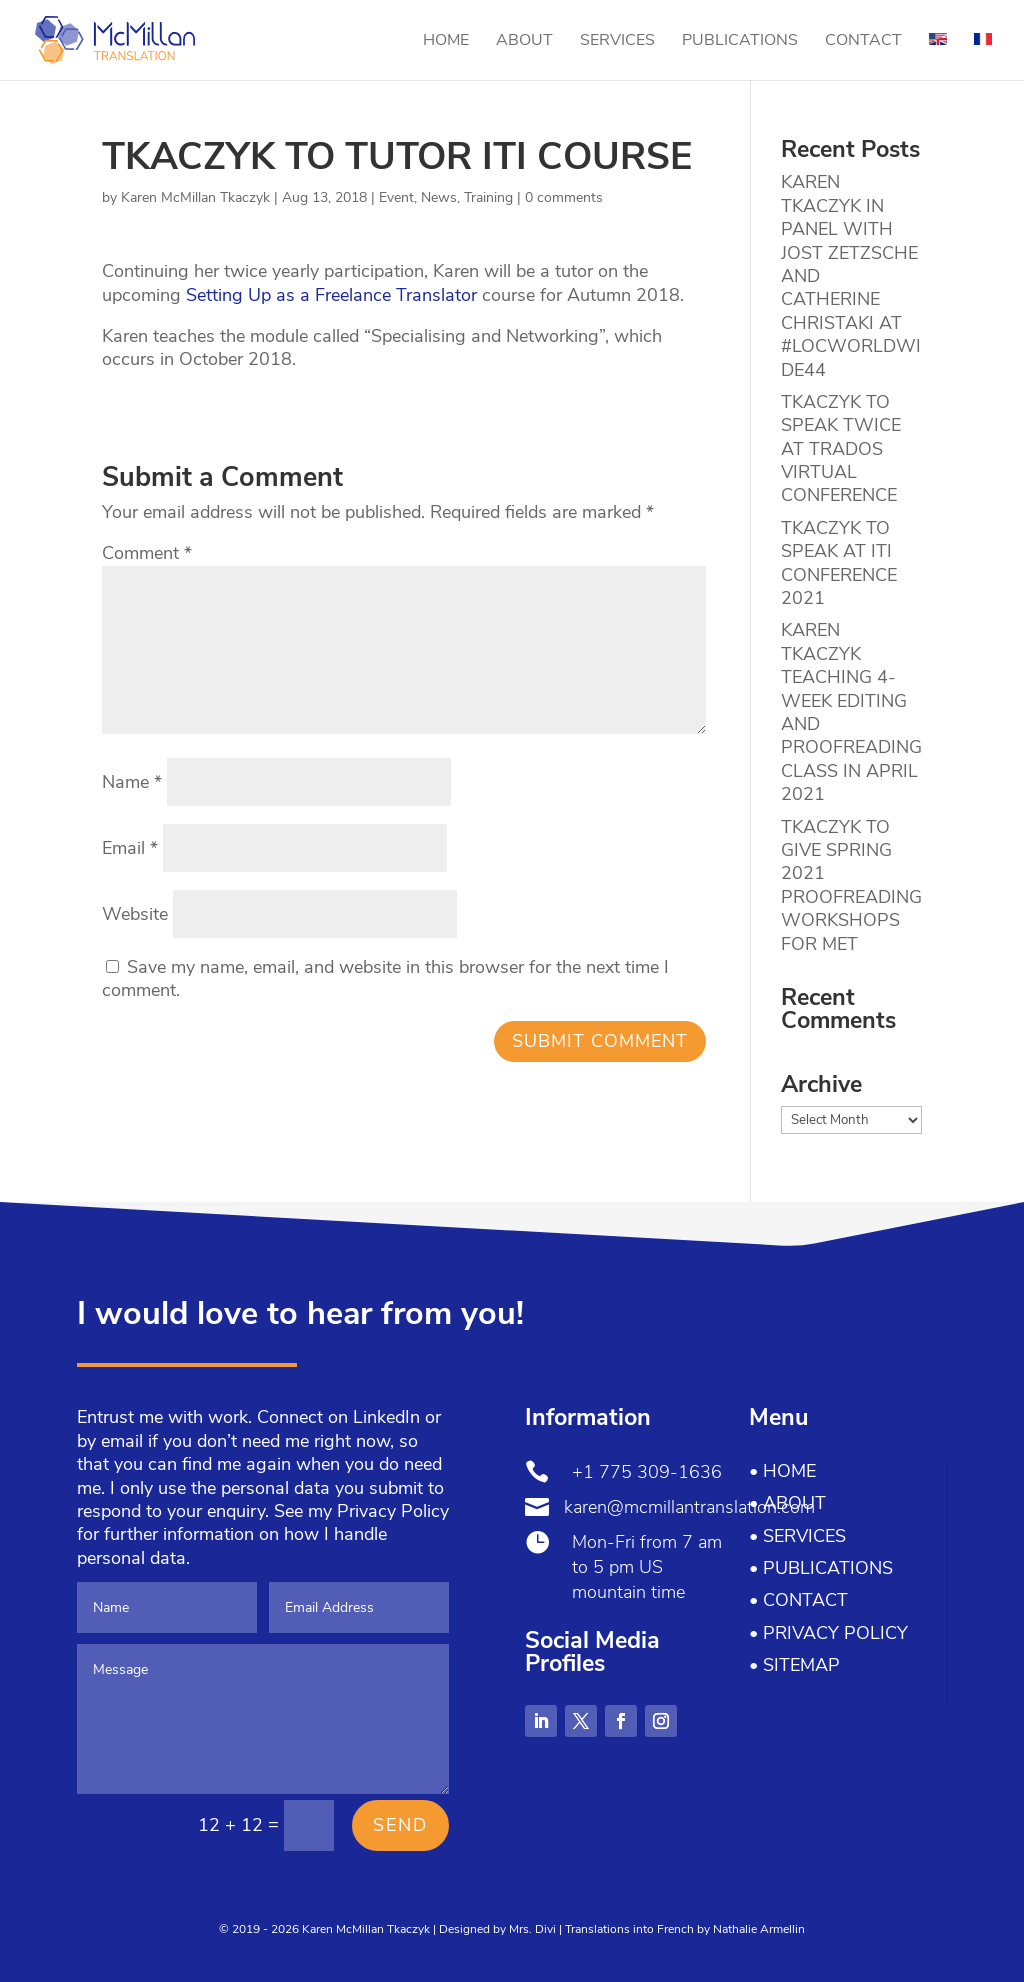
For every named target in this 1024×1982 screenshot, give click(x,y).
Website (135, 914)
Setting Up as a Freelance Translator (334, 295)
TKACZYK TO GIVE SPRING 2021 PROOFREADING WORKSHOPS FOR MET (851, 885)
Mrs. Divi (532, 1929)
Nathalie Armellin (759, 1929)
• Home (782, 1471)
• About (787, 1503)
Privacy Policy (393, 1511)
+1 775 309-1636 (647, 1472)
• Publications (821, 1568)
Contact (863, 42)
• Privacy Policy (828, 1633)
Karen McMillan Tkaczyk (195, 197)
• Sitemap (794, 1665)
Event (396, 197)
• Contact (798, 1600)
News (439, 197)
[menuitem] (938, 56)
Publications (740, 42)
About (524, 42)
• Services (797, 1536)
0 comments (564, 197)
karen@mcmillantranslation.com (689, 1507)
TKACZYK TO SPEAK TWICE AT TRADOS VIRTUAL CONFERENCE (841, 449)
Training (488, 197)
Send (400, 1825)
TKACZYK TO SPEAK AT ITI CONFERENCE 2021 (839, 563)
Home (446, 42)
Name (132, 782)
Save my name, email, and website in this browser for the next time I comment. (385, 978)
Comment (147, 553)
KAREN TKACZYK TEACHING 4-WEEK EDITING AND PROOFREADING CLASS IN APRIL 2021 (851, 712)
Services (617, 42)
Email (130, 848)
